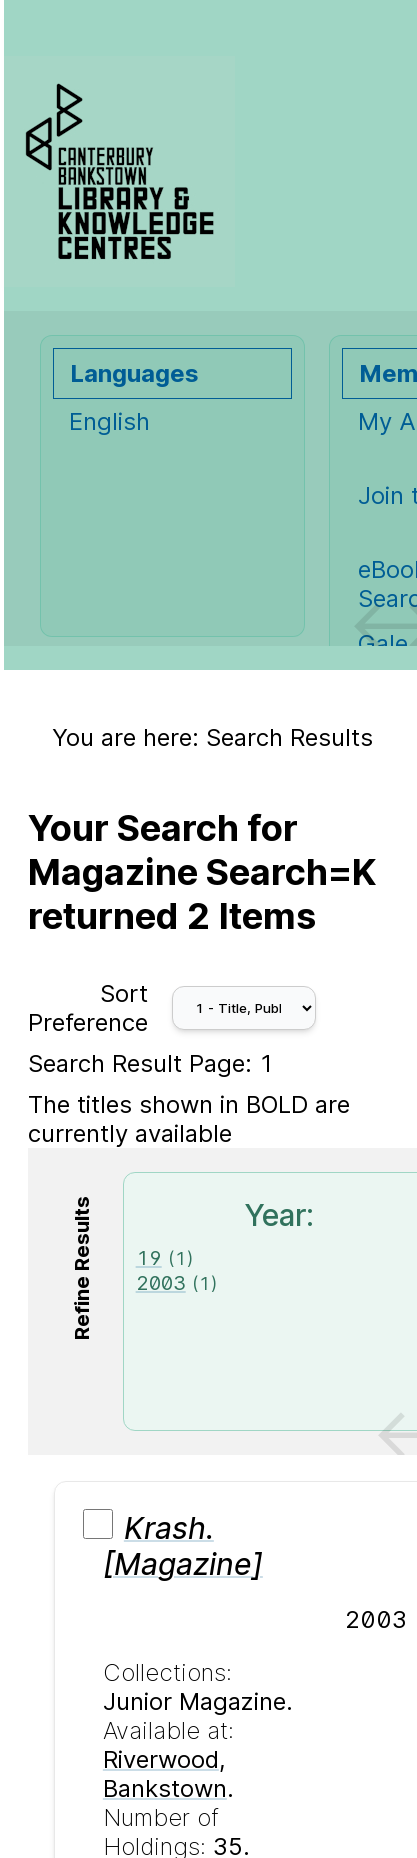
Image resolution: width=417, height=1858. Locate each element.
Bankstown (165, 1788)
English (109, 421)
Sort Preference (88, 1008)
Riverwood (161, 1759)
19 (149, 1257)
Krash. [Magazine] (183, 1546)
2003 (161, 1282)
